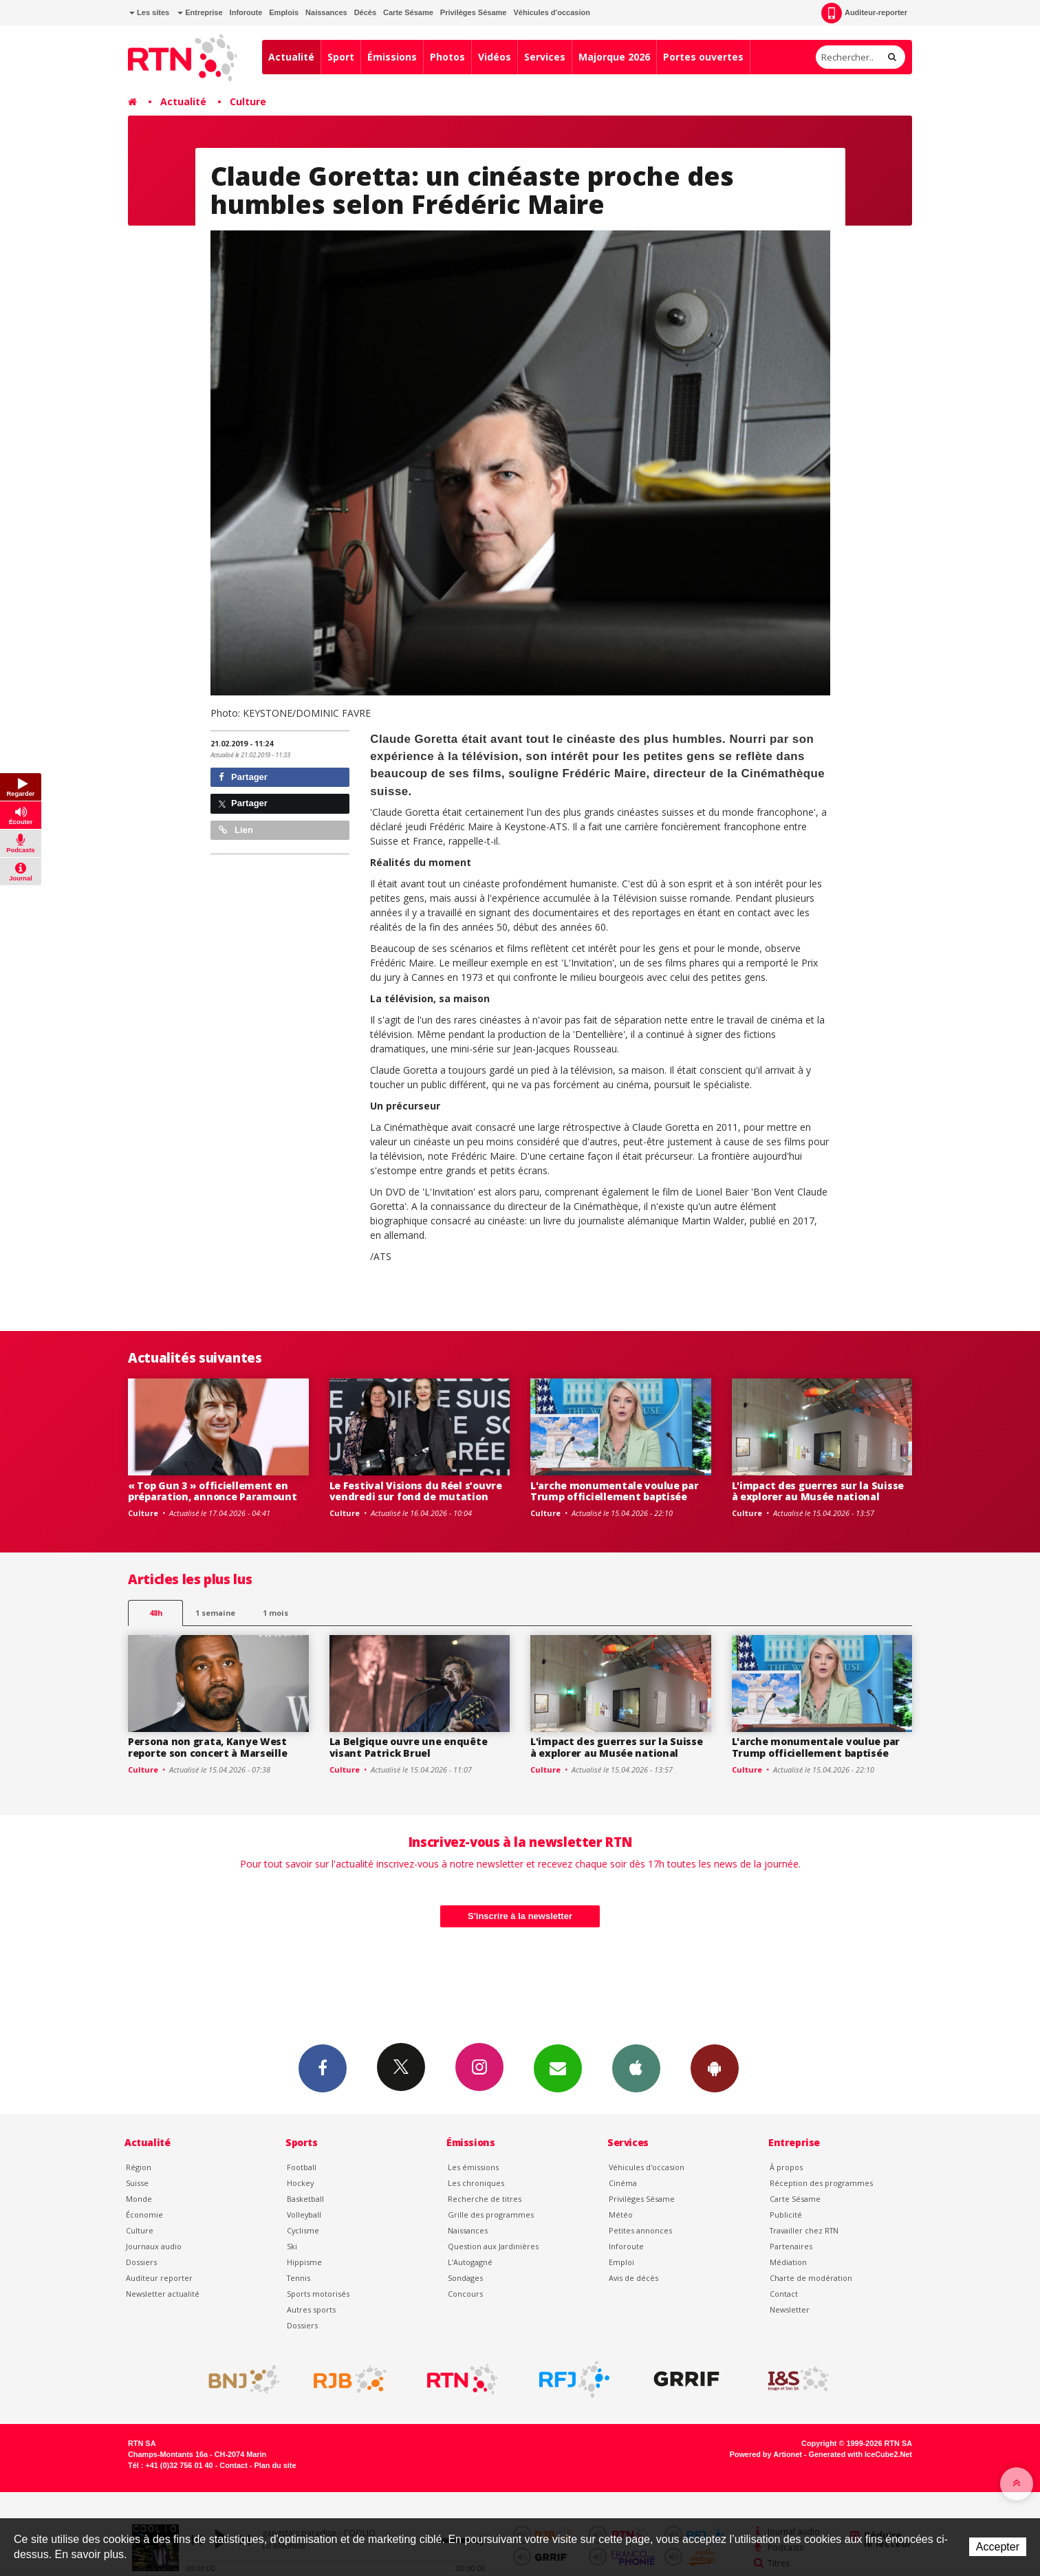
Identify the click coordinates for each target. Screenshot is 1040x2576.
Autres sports (311, 2309)
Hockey (300, 2182)
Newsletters (558, 2067)
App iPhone (636, 2067)
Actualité (291, 56)
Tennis (298, 2277)
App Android (715, 2067)
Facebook (323, 2067)
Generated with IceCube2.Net (860, 2454)
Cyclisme (303, 2230)
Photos (447, 56)
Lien (236, 830)
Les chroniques (476, 2182)
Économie (144, 2214)
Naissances (326, 12)
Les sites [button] (149, 12)
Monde (139, 2198)
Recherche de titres (484, 2198)
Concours (465, 2293)
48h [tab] (155, 1613)
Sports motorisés (318, 2293)
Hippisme (304, 2262)
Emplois (284, 12)
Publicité (786, 2214)
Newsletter (790, 2309)
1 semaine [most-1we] (215, 1613)
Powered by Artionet (766, 2454)
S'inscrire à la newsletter (520, 1916)
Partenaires (791, 2246)
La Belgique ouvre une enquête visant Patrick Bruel (408, 1747)
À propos (786, 2167)
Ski (292, 2246)
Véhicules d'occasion (551, 12)
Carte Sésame (408, 12)
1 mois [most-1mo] (275, 1613)
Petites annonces (640, 2230)
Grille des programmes (491, 2214)
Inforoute (246, 12)
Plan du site (275, 2465)
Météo (621, 2214)
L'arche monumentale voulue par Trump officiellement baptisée (614, 1491)
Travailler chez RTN (804, 2230)
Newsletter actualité (162, 2293)
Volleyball (304, 2214)
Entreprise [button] (199, 12)
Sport (340, 56)
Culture (248, 101)
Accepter (997, 2547)
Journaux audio (154, 2246)
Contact (784, 2293)
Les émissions (473, 2167)
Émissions (392, 56)
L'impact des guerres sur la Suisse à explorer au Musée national (818, 1491)
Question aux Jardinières (493, 2246)
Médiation (788, 2262)
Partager (243, 777)
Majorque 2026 (614, 56)
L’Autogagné (470, 2262)
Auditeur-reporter (864, 13)
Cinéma (623, 2182)
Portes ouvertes (703, 56)
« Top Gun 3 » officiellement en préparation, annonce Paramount (212, 1491)
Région (138, 2167)
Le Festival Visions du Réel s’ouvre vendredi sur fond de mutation (415, 1491)
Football (301, 2167)
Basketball (305, 2198)
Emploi (621, 2262)
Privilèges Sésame (473, 12)
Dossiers (141, 2262)
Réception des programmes (821, 2182)
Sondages (465, 2277)
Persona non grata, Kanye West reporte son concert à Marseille (207, 1747)
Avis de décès (633, 2277)
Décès (365, 12)
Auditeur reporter (159, 2277)
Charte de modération (811, 2277)
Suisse (137, 2182)
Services (544, 56)
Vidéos (494, 56)
